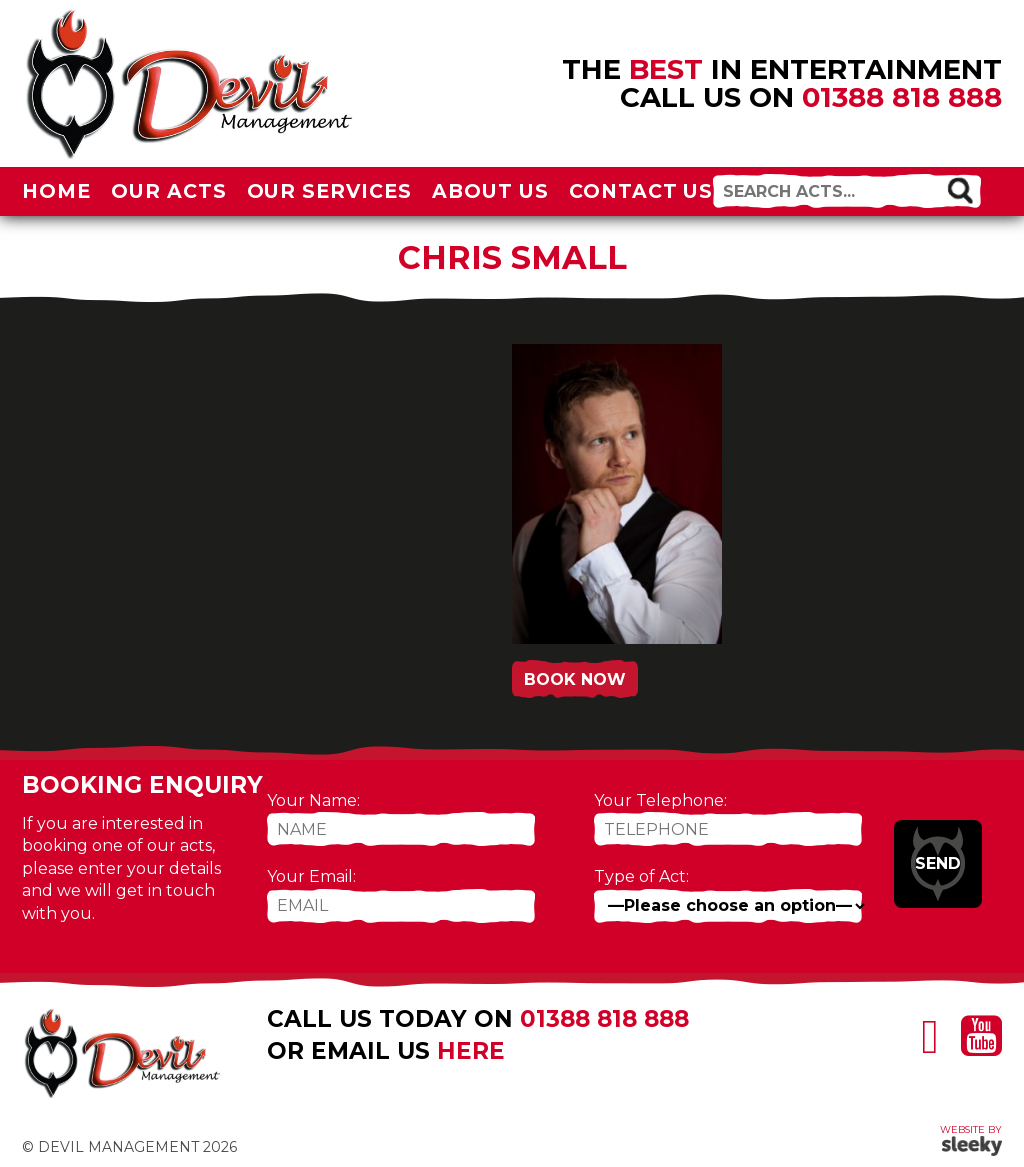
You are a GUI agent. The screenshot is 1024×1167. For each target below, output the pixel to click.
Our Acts (169, 191)
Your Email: (311, 876)
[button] (960, 189)
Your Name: (313, 800)
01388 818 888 (902, 97)
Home (56, 191)
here (471, 1051)
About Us (490, 191)
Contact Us (641, 191)
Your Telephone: (660, 800)
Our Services (330, 191)
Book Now (575, 679)
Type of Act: (641, 876)
